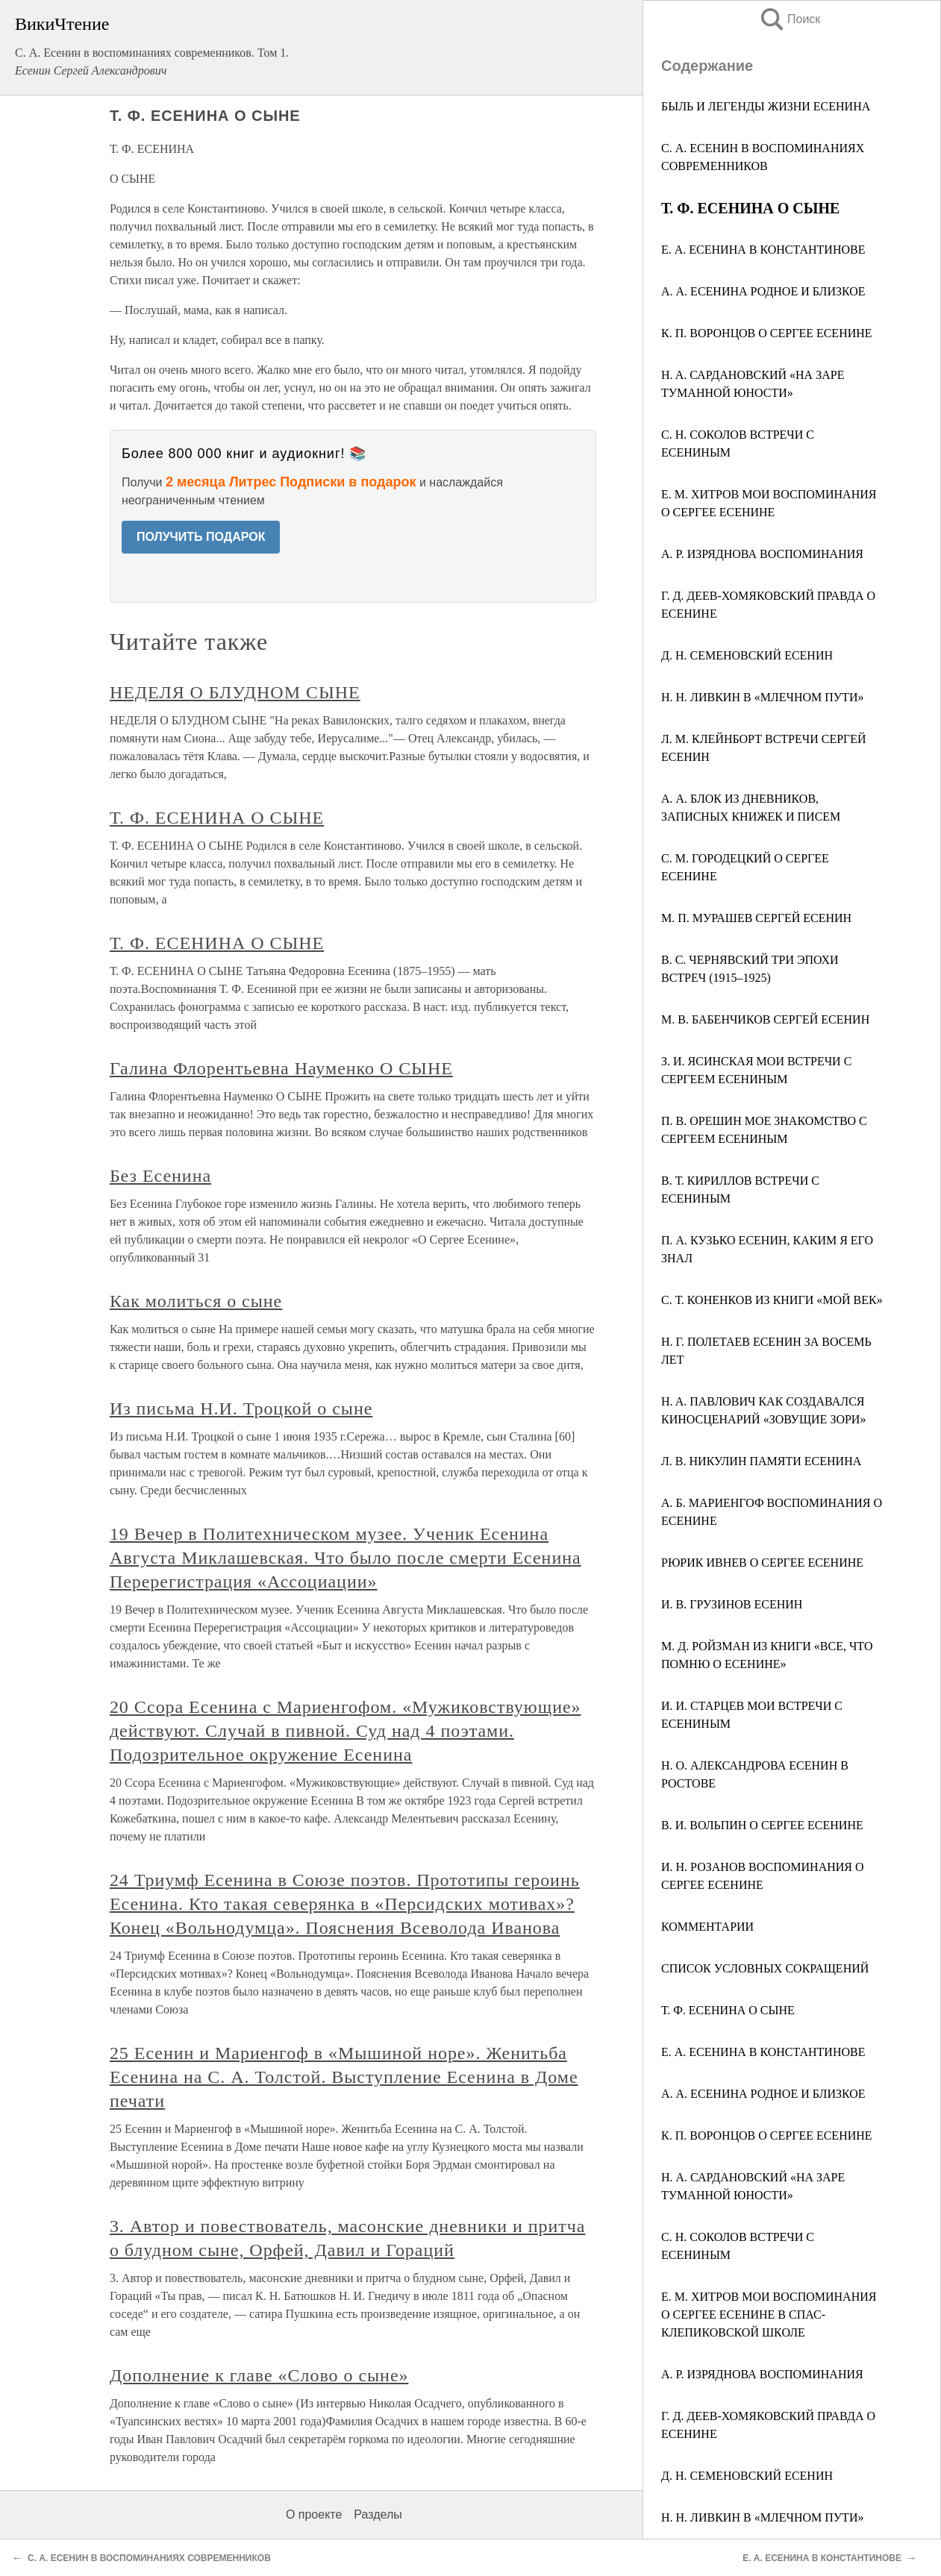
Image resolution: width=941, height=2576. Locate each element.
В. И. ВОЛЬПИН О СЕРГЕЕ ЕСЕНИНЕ (762, 1825)
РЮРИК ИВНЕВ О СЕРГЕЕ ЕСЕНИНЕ (762, 1562)
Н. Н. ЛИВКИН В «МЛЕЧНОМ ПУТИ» (762, 2517)
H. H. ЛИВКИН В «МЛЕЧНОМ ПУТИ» (762, 697)
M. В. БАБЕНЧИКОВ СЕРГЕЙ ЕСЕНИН (765, 1019)
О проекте (314, 2514)
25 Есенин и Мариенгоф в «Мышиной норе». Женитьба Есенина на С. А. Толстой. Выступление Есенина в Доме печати (344, 2076)
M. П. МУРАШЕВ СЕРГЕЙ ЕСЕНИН (756, 918)
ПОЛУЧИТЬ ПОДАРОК (201, 536)
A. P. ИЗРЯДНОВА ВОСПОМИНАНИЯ (762, 554)
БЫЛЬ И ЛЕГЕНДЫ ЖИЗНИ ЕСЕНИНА (765, 106)
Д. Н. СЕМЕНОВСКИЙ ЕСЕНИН (747, 655)
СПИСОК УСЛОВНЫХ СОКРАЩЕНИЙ (765, 1968)
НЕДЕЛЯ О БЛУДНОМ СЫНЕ (235, 692)
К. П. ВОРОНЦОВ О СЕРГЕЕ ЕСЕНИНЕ (766, 333)
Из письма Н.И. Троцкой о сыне (241, 1408)
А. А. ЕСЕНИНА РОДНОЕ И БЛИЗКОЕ (763, 291)
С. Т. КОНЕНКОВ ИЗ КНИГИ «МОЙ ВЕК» (772, 1300)
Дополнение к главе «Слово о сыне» (259, 2375)
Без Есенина (160, 1175)
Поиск (789, 19)
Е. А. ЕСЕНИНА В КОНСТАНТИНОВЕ (763, 249)
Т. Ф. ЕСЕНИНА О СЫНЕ (728, 2010)
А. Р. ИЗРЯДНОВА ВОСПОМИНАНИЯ (762, 2374)
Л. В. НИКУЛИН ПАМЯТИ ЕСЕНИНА (761, 1461)
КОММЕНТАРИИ (707, 1926)
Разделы (377, 2514)
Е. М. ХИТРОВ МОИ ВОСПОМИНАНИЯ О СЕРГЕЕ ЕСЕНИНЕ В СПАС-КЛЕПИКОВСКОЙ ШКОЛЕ (768, 2314)
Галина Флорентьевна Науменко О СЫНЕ (281, 1068)
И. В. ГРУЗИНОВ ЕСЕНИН (731, 1604)
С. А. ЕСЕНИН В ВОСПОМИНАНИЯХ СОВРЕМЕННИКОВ (149, 2558)
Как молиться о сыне (196, 1301)
